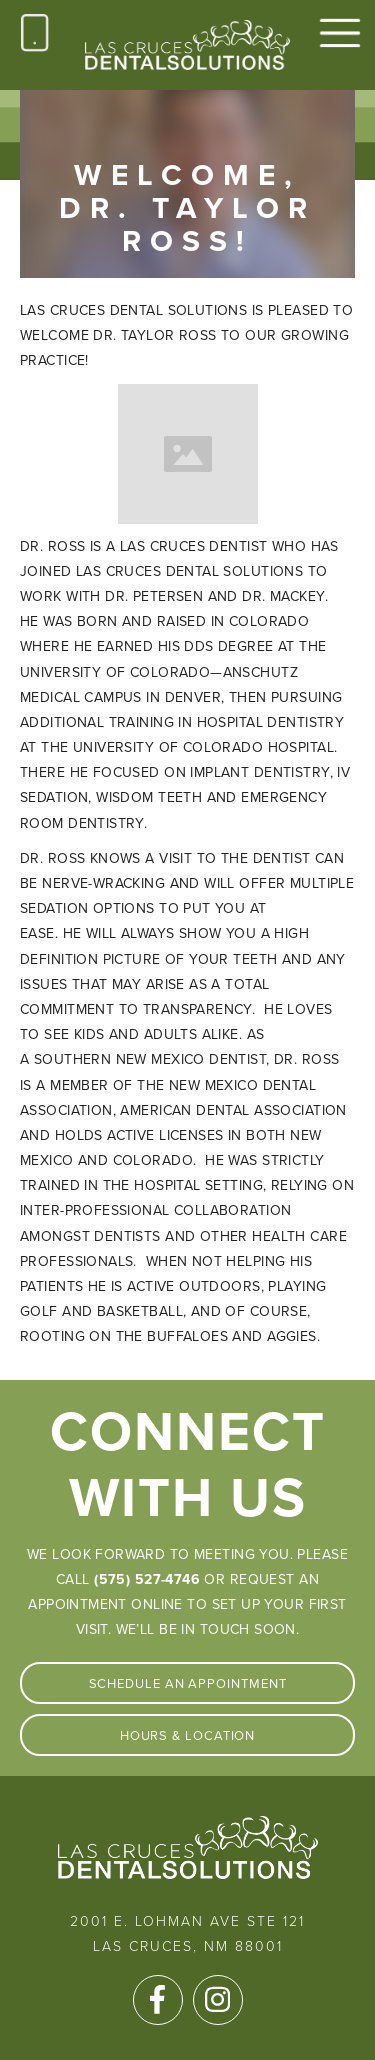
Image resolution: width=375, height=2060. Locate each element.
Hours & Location (188, 1736)
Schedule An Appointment (188, 1684)
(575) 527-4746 (147, 1579)
